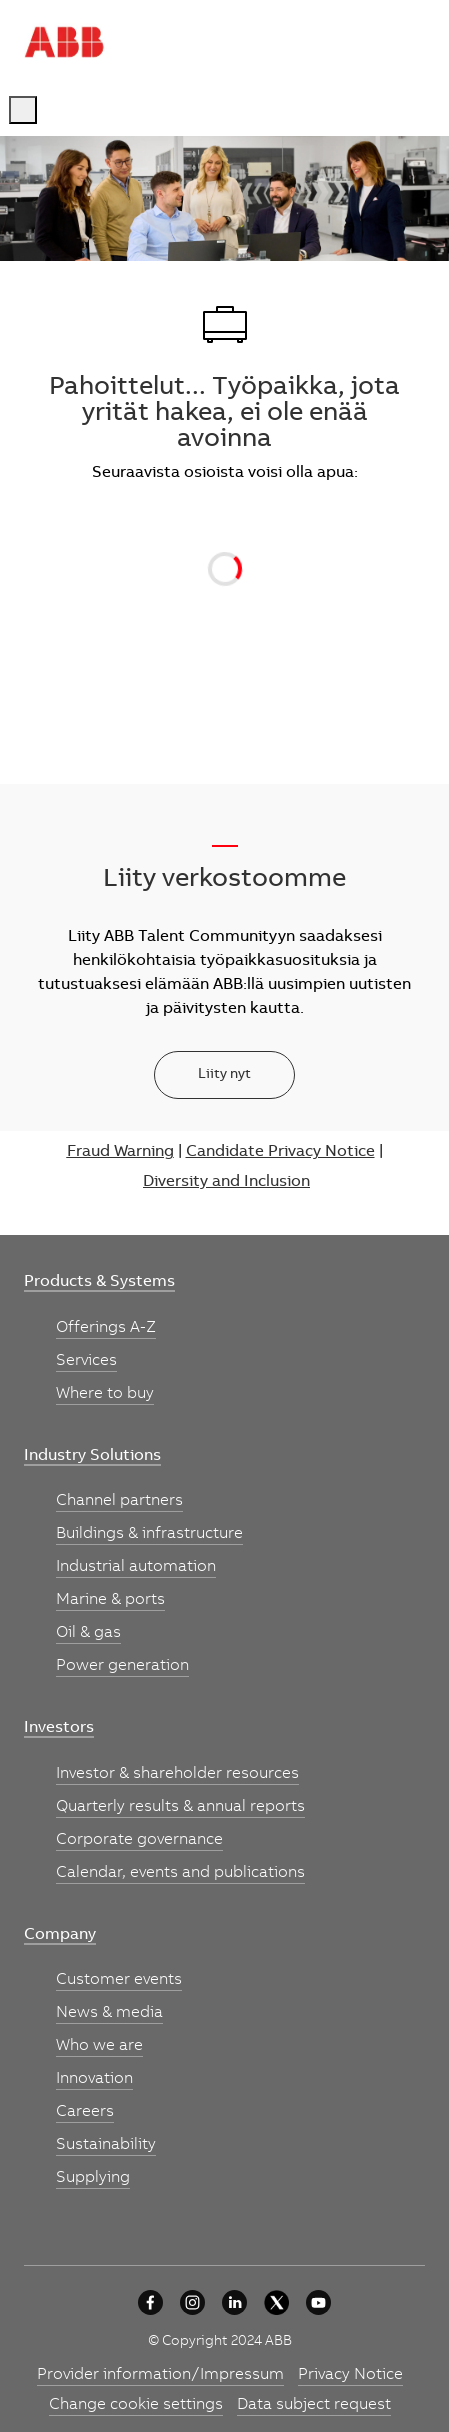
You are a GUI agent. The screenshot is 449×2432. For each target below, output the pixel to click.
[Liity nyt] (224, 1075)
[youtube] (318, 2302)
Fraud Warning (120, 1152)
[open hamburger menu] (23, 110)
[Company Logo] (64, 42)
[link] (99, 1283)
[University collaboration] (150, 2302)
